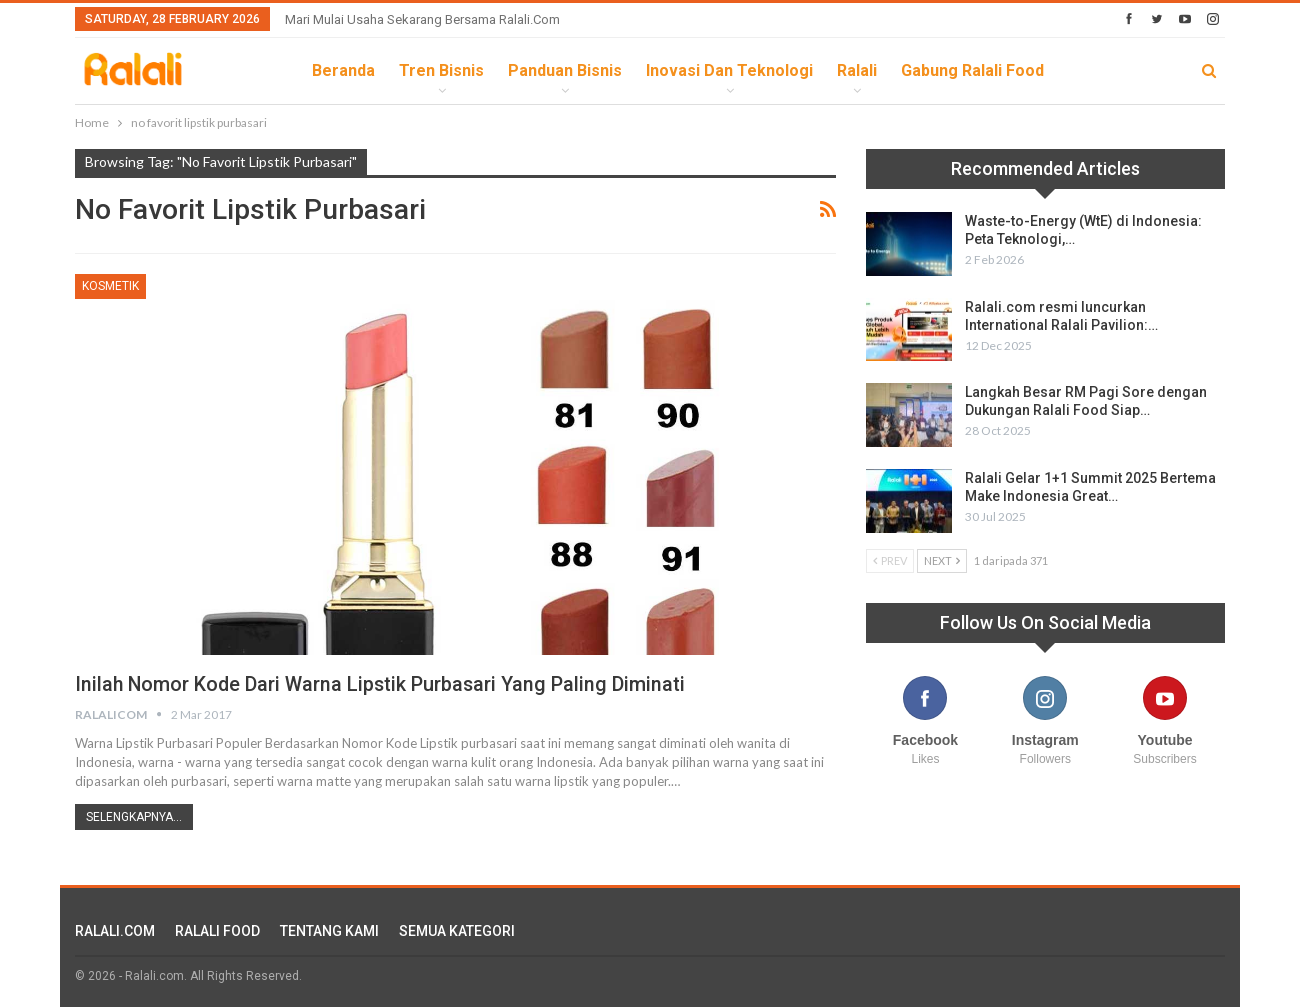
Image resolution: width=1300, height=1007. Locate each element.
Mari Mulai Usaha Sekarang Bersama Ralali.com (422, 19)
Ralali (857, 70)
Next (942, 560)
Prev (890, 560)
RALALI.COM (115, 931)
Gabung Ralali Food (972, 70)
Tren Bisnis (441, 70)
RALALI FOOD (217, 931)
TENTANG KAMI (329, 931)
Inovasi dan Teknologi (729, 70)
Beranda (343, 70)
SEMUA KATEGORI (457, 931)
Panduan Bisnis (565, 70)
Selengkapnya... (134, 817)
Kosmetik (110, 286)
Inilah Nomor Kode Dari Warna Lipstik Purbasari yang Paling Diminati (382, 684)
